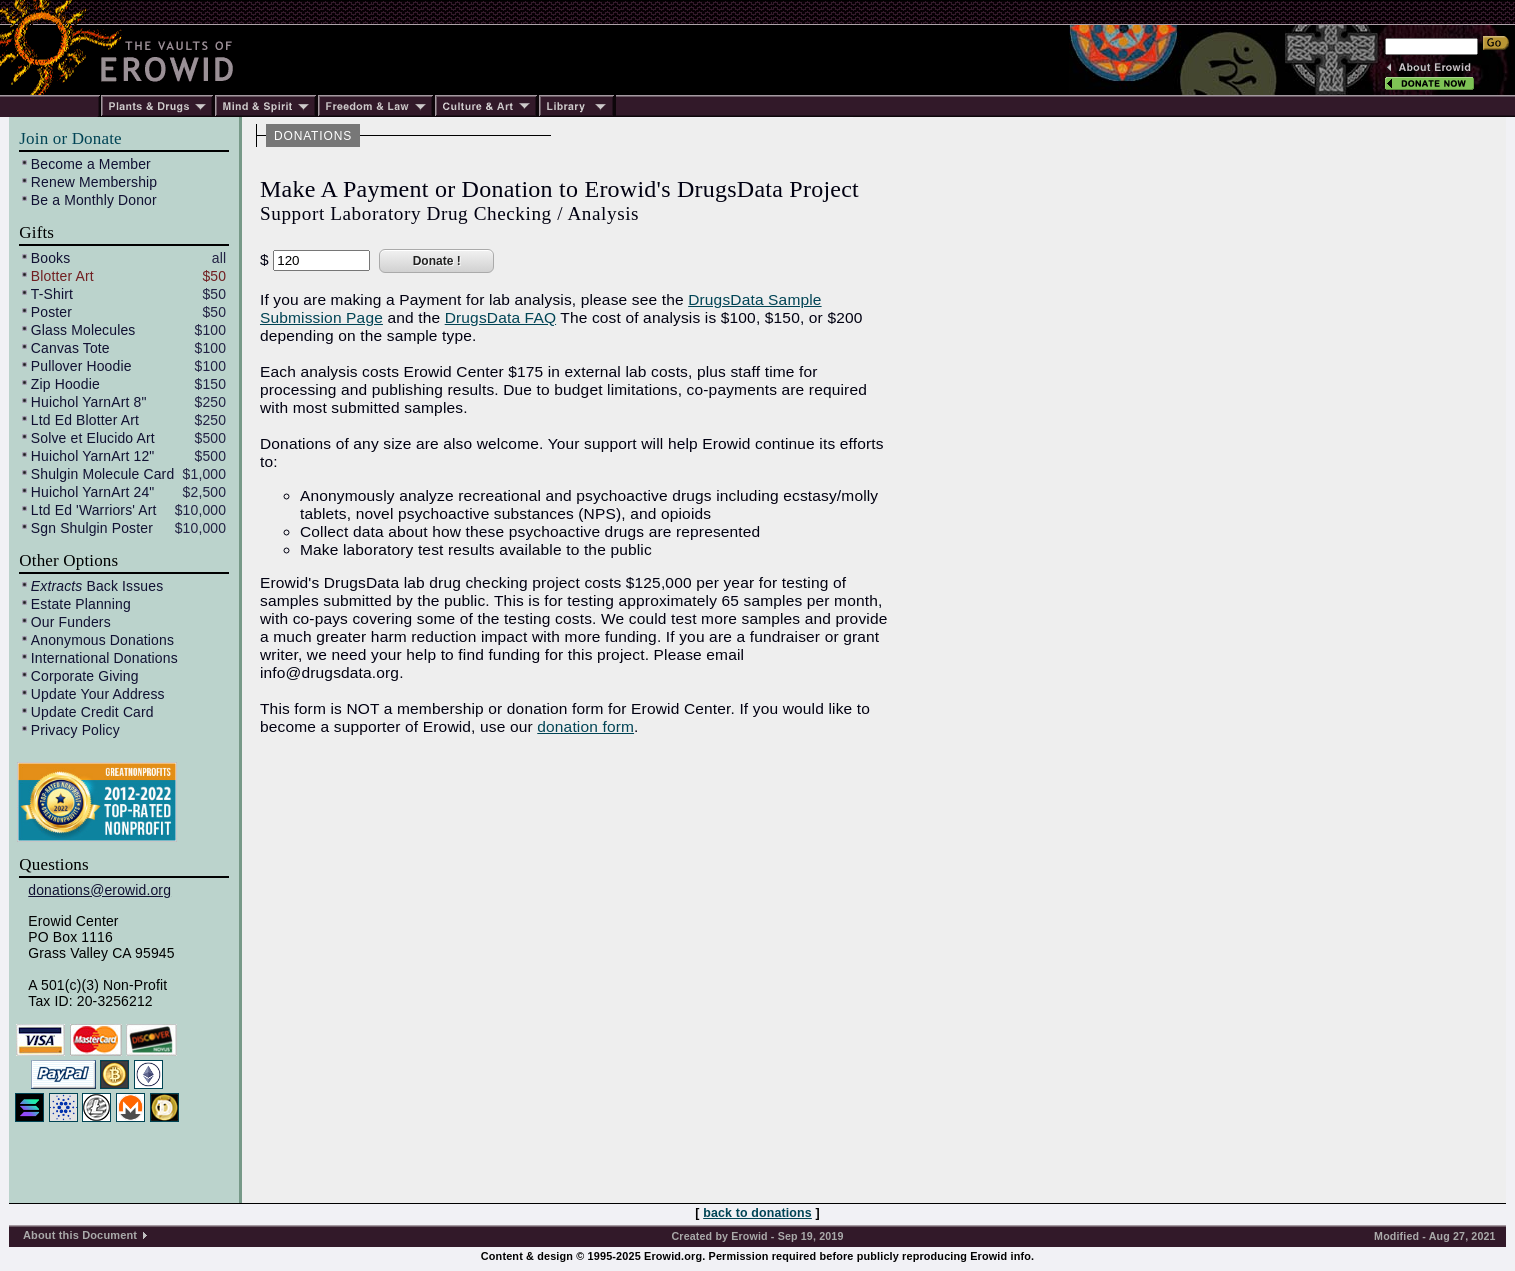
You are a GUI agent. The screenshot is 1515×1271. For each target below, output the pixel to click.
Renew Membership (94, 182)
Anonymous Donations (102, 640)
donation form (585, 726)
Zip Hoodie (65, 384)
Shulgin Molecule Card (102, 474)
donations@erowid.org (99, 890)
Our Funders (71, 622)
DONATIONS (313, 136)
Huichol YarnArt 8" (89, 402)
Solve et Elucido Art (93, 438)
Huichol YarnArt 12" (93, 456)
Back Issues (97, 586)
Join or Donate (70, 138)
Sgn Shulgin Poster (92, 528)
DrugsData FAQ (500, 317)
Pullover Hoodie (81, 366)
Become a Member (91, 164)
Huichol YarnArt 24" (93, 492)
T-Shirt (52, 294)
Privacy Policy (75, 730)
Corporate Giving (85, 676)
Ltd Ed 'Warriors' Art (94, 510)
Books (51, 258)
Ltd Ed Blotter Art (85, 420)
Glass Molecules (83, 330)
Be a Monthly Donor (94, 200)
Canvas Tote (70, 348)
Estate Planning (81, 604)
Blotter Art (62, 276)
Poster (51, 312)
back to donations (757, 1213)
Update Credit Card (92, 712)
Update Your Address (98, 694)
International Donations (104, 658)
